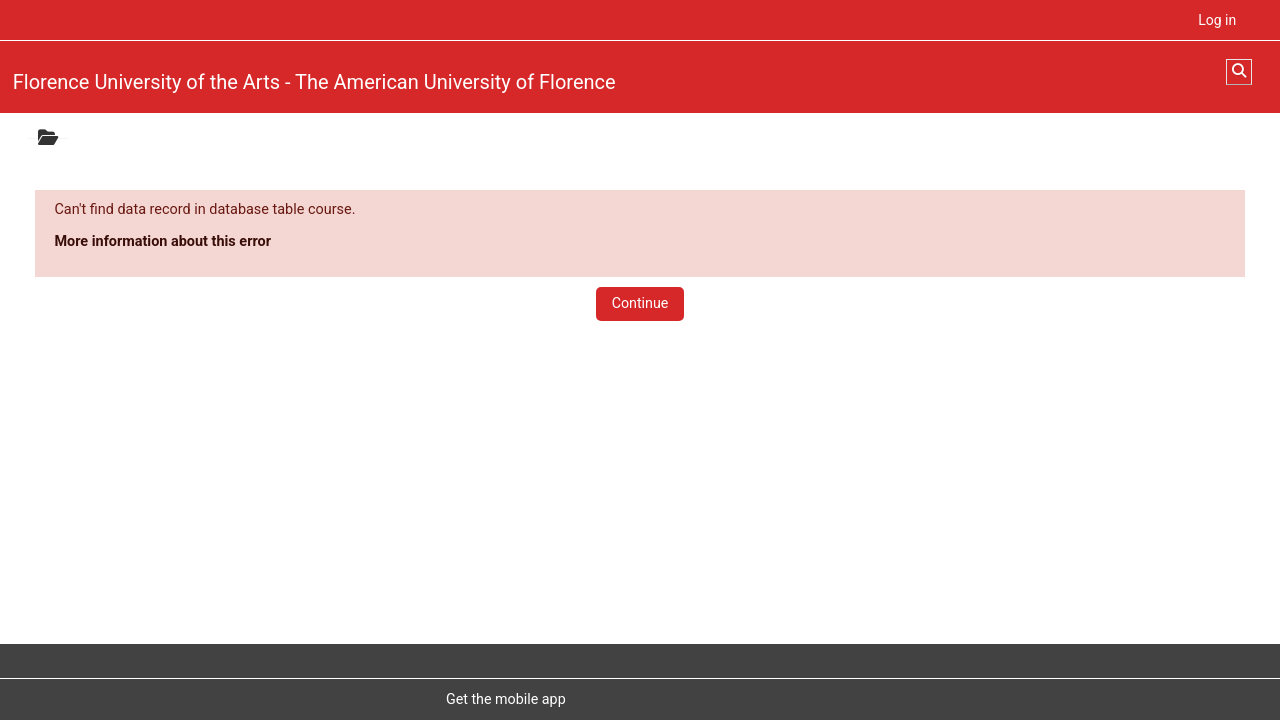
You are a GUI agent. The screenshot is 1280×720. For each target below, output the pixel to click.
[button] (1239, 72)
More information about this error (162, 241)
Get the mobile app (506, 699)
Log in (1217, 20)
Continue (640, 303)
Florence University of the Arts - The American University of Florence (314, 82)
